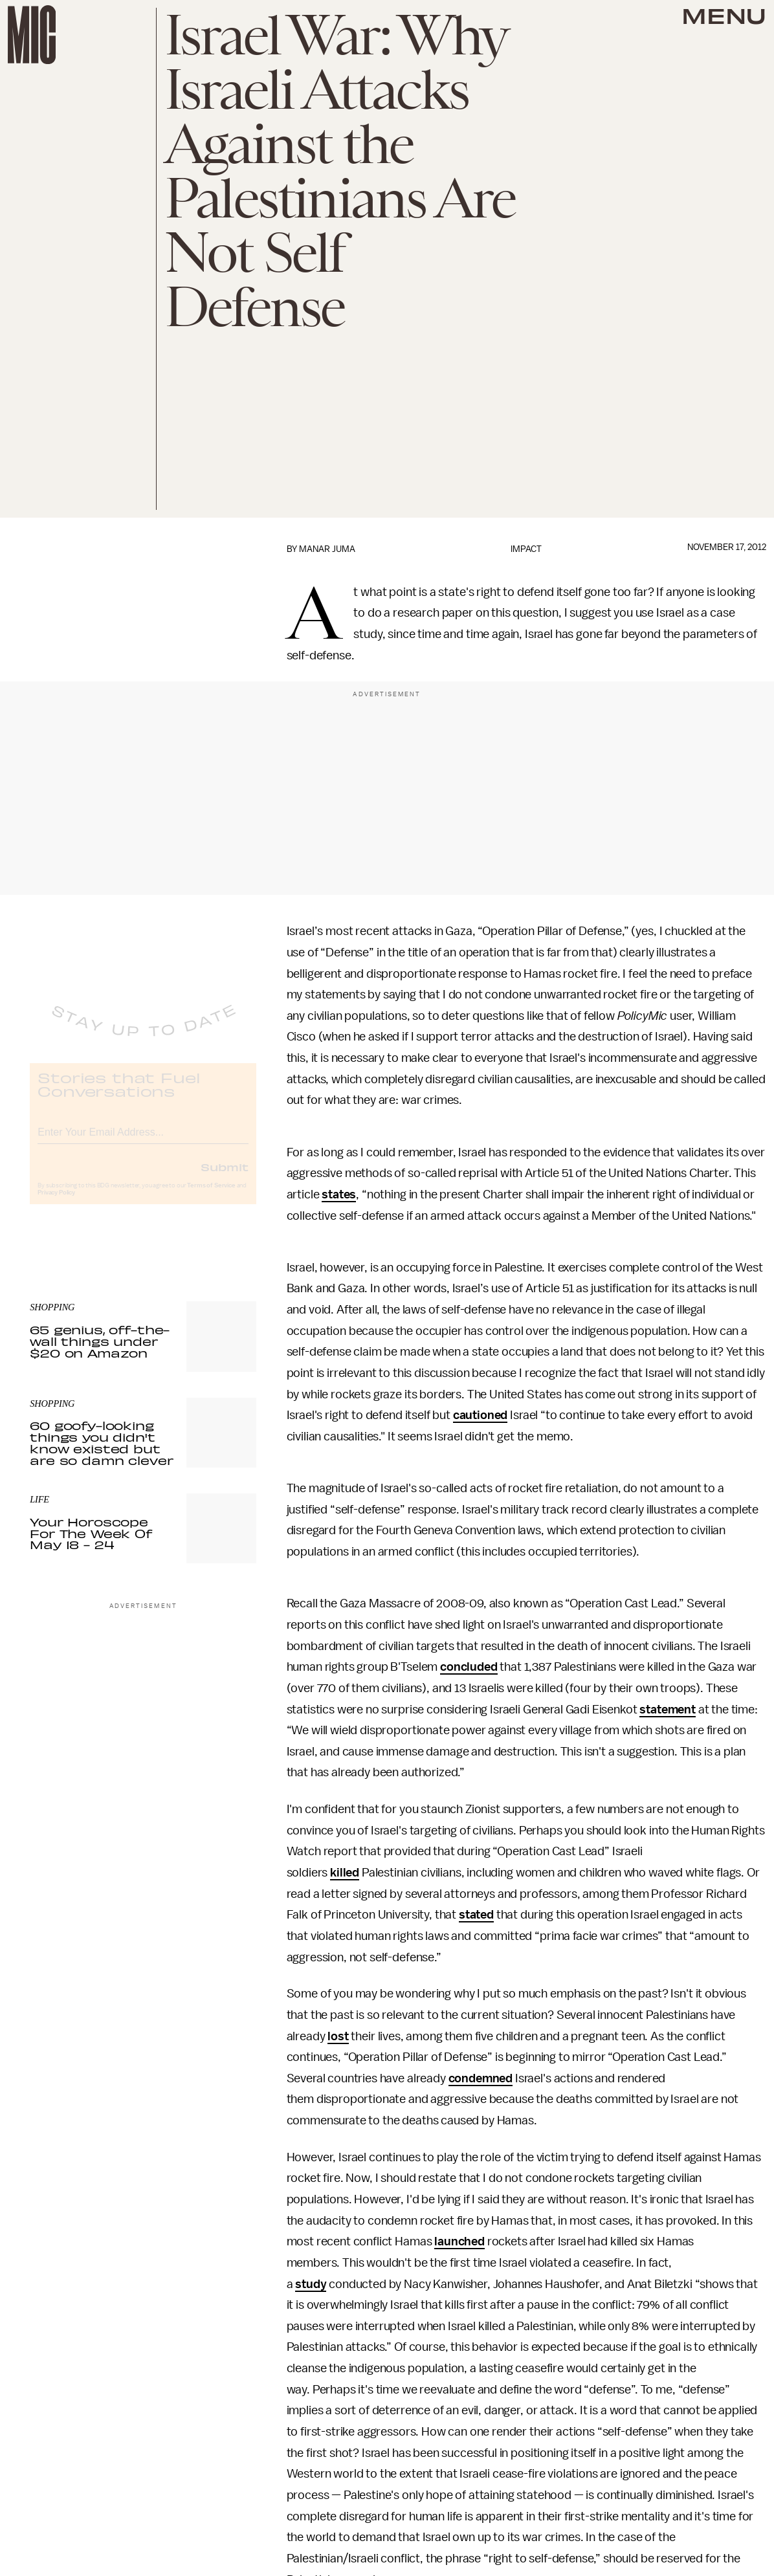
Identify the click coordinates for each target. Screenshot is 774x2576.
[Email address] (143, 1140)
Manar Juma (327, 549)
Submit (225, 1177)
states (339, 1194)
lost (337, 2036)
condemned (480, 2078)
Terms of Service (211, 1196)
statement (667, 1709)
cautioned (480, 1415)
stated (476, 1914)
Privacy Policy (56, 1203)
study (310, 2284)
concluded (469, 1666)
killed (344, 1872)
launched (459, 2241)
